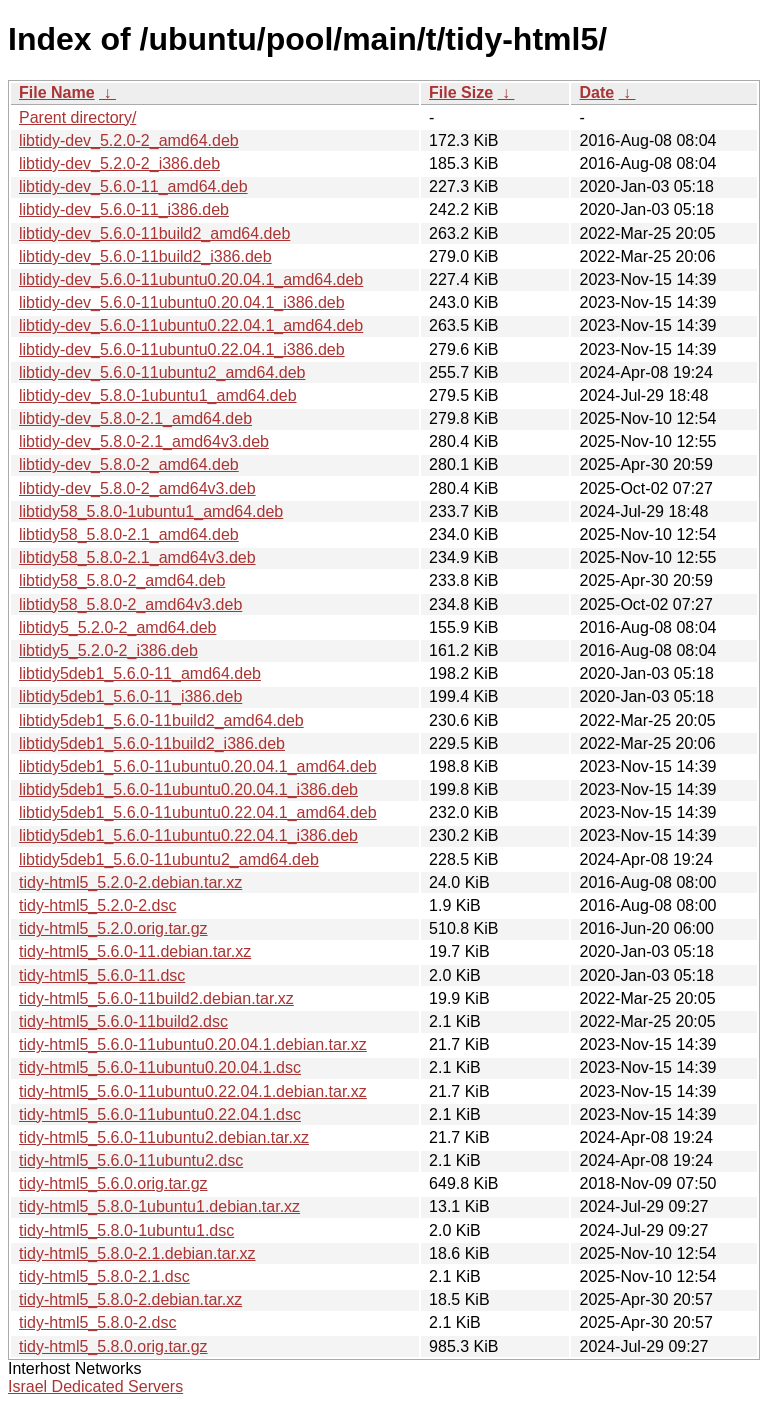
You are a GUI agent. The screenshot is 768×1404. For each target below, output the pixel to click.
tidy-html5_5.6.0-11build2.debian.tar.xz (156, 998)
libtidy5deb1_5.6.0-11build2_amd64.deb (161, 720)
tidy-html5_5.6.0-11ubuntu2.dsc (131, 1160)
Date (596, 92)
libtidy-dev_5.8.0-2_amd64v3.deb (137, 488)
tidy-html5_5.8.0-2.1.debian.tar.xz (137, 1253)
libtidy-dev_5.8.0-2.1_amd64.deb (135, 418)
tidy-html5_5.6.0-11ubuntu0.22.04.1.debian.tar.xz (193, 1091)
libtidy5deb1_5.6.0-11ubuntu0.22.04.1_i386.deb (188, 835)
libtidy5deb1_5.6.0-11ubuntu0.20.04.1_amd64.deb (198, 766)
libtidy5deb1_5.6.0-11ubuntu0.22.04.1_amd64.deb (198, 812)
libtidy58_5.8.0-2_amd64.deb (122, 580)
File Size (461, 92)
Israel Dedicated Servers (95, 1386)
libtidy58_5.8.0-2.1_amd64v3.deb (137, 557)
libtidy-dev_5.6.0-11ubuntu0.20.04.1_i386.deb (182, 302)
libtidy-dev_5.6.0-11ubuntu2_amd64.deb (162, 372)
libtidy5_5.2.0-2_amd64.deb (117, 627)
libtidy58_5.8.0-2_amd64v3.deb (130, 604)
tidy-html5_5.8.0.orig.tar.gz (113, 1346)
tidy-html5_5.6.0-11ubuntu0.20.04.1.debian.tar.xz (193, 1044)
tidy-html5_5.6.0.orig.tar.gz (113, 1183)
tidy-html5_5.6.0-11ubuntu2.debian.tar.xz (164, 1137)
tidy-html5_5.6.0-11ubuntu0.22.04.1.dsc (160, 1114)
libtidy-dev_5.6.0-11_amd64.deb (133, 186)
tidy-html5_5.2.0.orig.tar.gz (113, 928)
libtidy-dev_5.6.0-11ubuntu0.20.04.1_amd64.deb (191, 279)
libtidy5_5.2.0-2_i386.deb (108, 650)
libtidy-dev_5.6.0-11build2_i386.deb (145, 256)
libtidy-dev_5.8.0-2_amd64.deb (129, 464)
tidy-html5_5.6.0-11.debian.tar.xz (135, 951)
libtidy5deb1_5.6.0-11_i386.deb (130, 696)
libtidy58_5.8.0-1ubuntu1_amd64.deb (151, 511)
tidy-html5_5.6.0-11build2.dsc (123, 1021)
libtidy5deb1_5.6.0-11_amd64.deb (140, 673)
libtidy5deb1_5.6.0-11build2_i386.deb (152, 743)
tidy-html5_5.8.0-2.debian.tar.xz (130, 1299)
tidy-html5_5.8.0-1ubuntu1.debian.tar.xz (159, 1206)
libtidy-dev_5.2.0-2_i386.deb (119, 163)
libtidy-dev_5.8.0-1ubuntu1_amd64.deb (158, 395)
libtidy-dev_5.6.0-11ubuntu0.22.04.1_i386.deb (182, 349)
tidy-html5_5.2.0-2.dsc (97, 905)
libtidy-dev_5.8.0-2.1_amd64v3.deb (144, 441)
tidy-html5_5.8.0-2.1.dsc (104, 1276)
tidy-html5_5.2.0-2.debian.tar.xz (130, 882)
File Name (57, 92)
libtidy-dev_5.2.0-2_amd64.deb (129, 140)
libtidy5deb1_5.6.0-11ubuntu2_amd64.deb (169, 859)
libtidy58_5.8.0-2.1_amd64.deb (129, 534)
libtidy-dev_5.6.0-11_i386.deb (124, 209)
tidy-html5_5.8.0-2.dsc (97, 1322)
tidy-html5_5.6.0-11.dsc (102, 975)
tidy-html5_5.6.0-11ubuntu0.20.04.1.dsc (160, 1067)
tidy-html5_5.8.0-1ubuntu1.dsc (126, 1230)
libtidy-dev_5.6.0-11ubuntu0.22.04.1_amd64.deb (191, 325)
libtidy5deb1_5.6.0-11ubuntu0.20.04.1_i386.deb (188, 789)
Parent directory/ (77, 117)
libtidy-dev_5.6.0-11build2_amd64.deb (154, 233)
